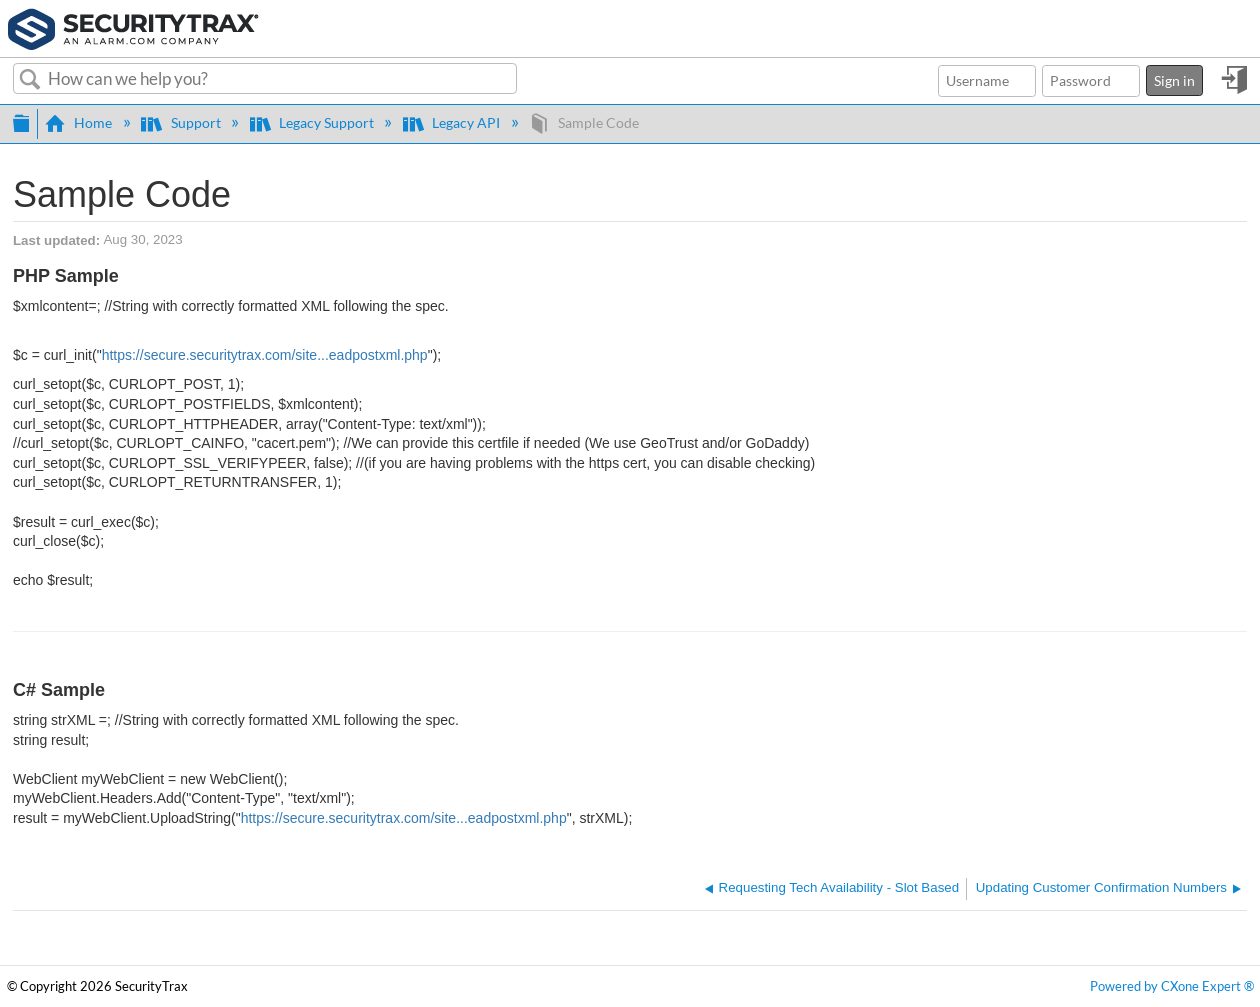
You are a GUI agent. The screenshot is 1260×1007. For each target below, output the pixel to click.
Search (30, 80)
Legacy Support (313, 122)
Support (182, 122)
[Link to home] (133, 27)
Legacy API (453, 122)
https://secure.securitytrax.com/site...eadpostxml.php (265, 355)
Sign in (1174, 80)
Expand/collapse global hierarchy (21, 121)
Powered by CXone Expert (1172, 986)
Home (80, 122)
